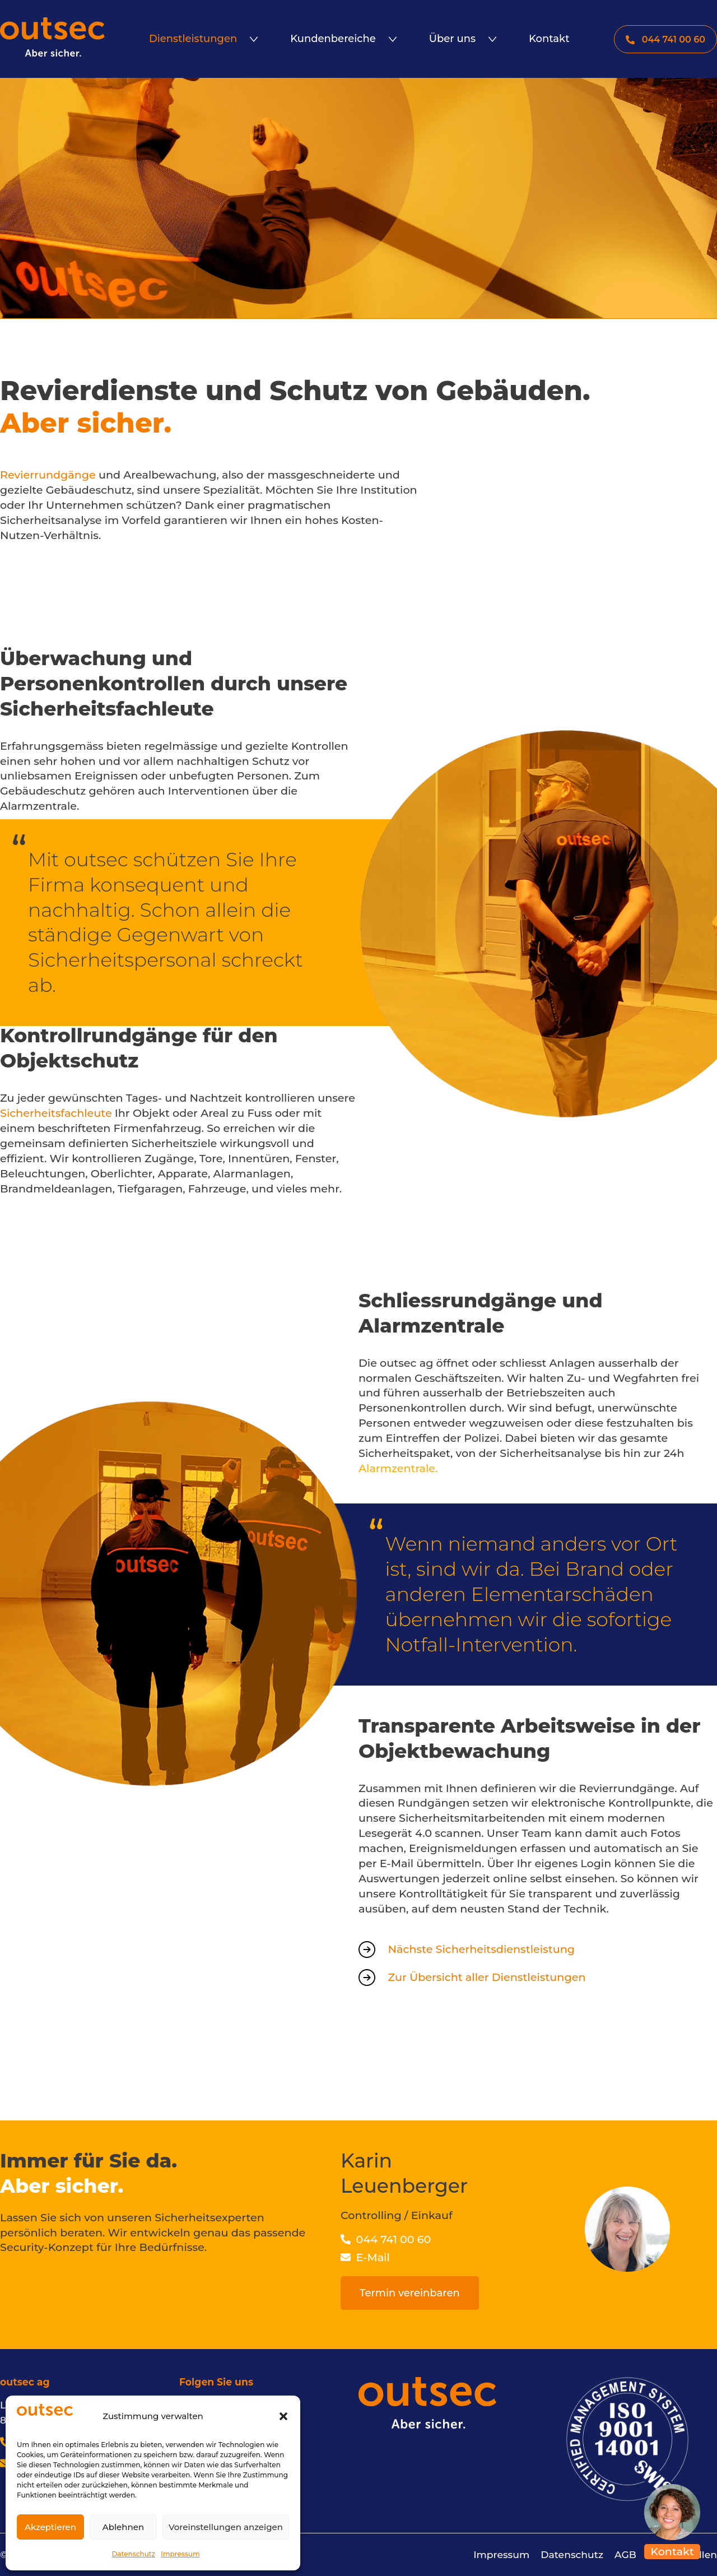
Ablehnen (123, 2527)
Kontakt (671, 2551)
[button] (283, 2416)
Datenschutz (133, 2554)
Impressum (180, 2554)
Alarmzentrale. (397, 1468)
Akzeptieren (50, 2527)
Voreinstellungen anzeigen (226, 2527)
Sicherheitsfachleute (56, 1113)
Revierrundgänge (48, 474)
